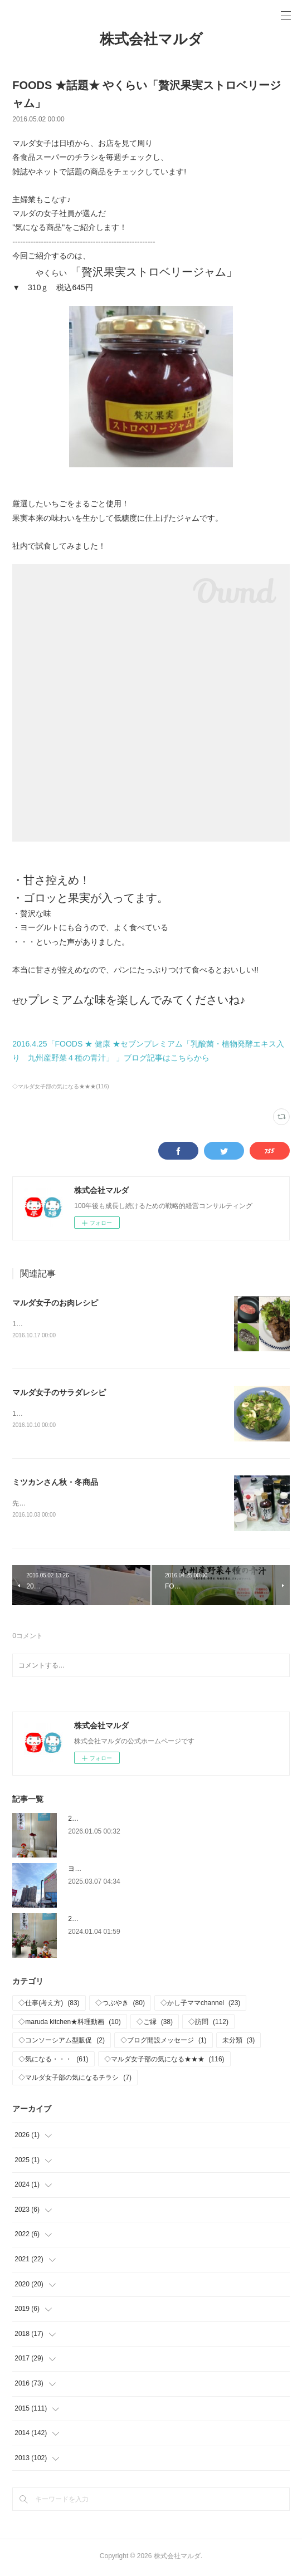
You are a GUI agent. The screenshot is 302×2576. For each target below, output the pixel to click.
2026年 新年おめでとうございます (122, 1821)
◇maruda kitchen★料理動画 (69, 2024)
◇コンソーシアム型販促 (61, 2042)
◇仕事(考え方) (48, 2005)
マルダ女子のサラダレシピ (59, 1393)
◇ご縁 (155, 2024)
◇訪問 (208, 2024)
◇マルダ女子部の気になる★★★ (164, 2061)
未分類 (238, 2042)
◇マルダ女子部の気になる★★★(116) (60, 1086)
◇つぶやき (120, 2005)
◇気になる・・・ (53, 2061)
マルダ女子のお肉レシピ (55, 1302)
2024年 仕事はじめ (99, 1921)
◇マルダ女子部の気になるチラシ (74, 2080)
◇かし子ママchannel (200, 2005)
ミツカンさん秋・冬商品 (55, 1483)
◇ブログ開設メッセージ (163, 2042)
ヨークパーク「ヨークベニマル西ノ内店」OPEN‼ (142, 1871)
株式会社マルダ (151, 39)
